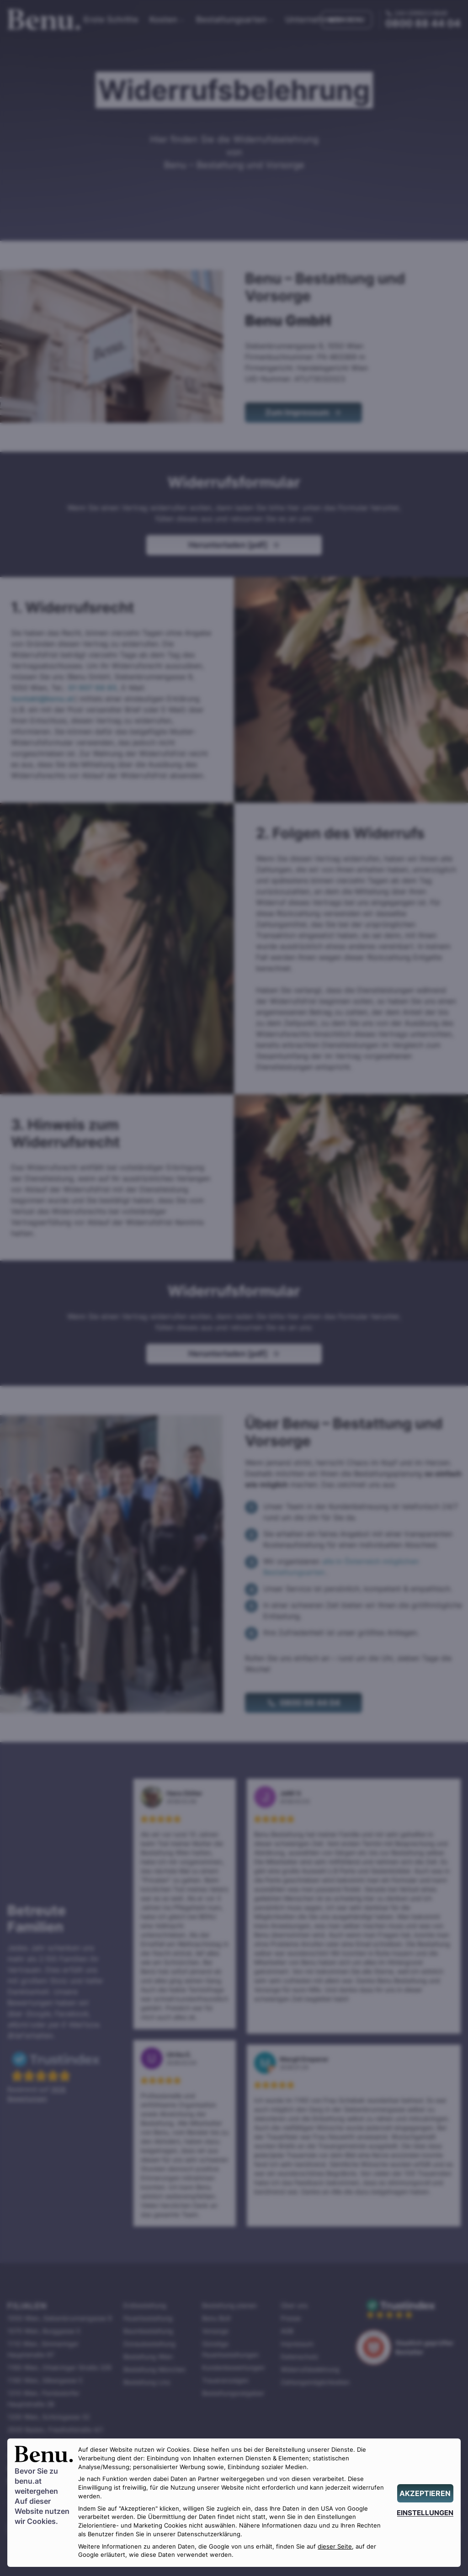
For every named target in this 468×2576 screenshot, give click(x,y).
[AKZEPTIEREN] (425, 2493)
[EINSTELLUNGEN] (425, 2512)
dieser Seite (335, 2546)
